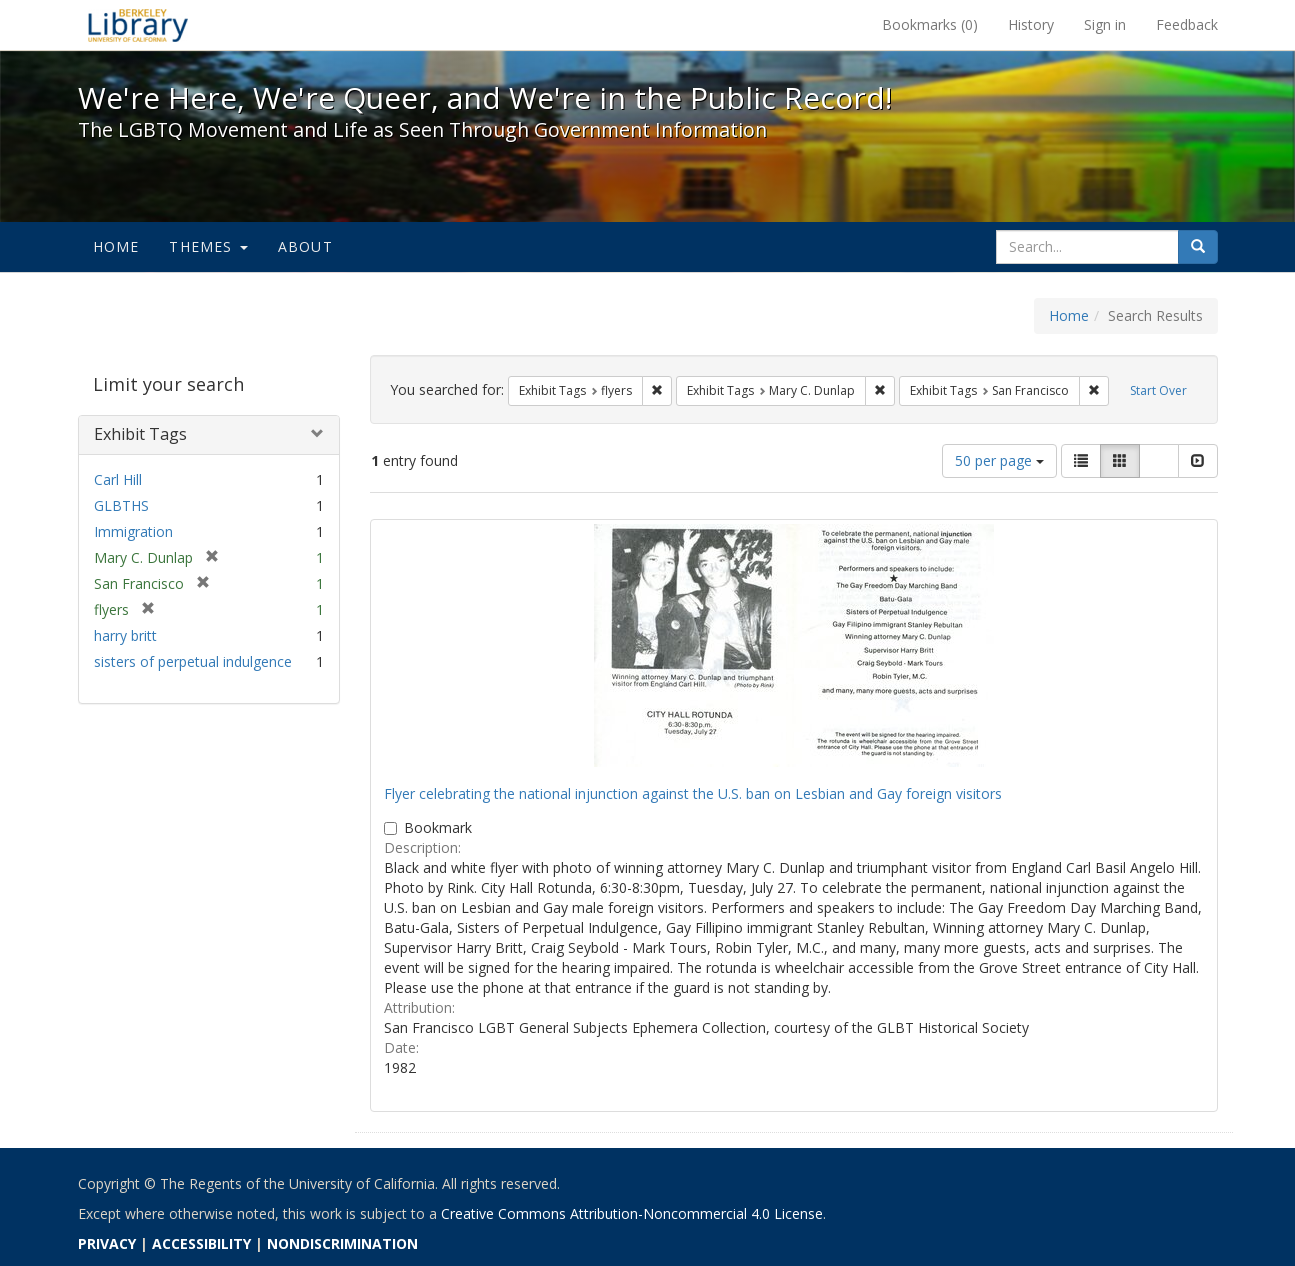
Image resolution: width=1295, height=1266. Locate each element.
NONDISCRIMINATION (342, 1243)
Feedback (1187, 24)
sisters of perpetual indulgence (193, 661)
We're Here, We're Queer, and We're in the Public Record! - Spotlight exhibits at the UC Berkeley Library (138, 25)
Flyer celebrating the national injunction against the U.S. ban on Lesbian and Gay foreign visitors (693, 793)
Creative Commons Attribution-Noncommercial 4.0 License (632, 1213)
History (1031, 24)
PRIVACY (107, 1243)
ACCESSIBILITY (201, 1243)
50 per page (999, 460)
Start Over (1158, 390)
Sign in (1105, 24)
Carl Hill (118, 479)
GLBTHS (121, 505)
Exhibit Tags (140, 434)
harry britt (125, 635)
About (305, 246)
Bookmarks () (930, 24)
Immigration (133, 531)
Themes (208, 246)
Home (116, 246)
